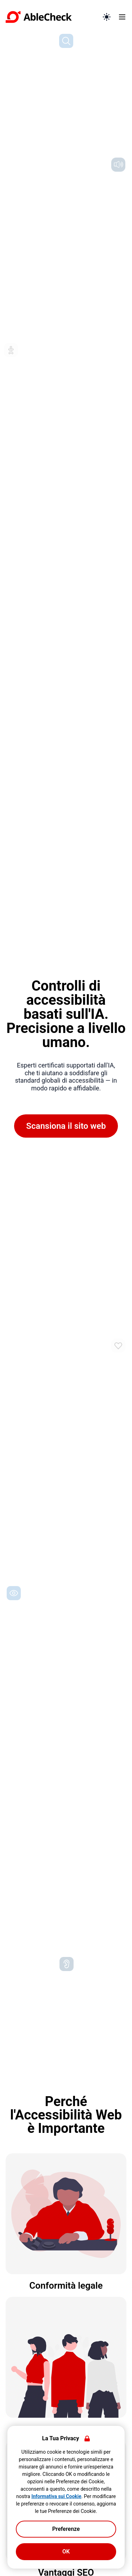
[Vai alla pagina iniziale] (50, 17)
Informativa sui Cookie (56, 2496)
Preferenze (66, 2529)
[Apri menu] (122, 17)
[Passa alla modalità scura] (107, 17)
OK (66, 2551)
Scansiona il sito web (66, 1126)
